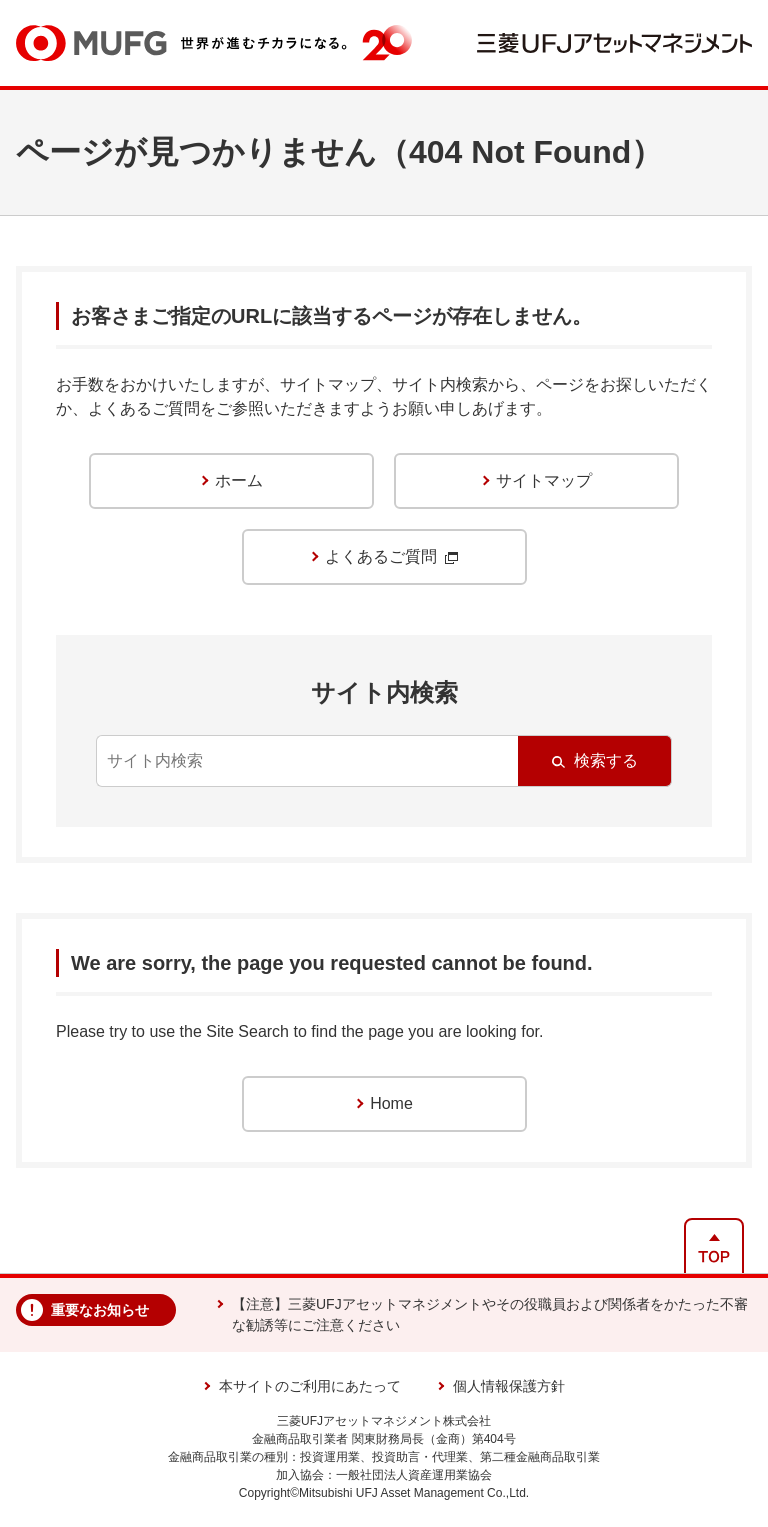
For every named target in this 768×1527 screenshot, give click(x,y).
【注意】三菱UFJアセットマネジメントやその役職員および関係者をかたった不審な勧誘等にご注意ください (490, 1314)
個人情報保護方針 (509, 1386)
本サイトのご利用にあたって (310, 1386)
